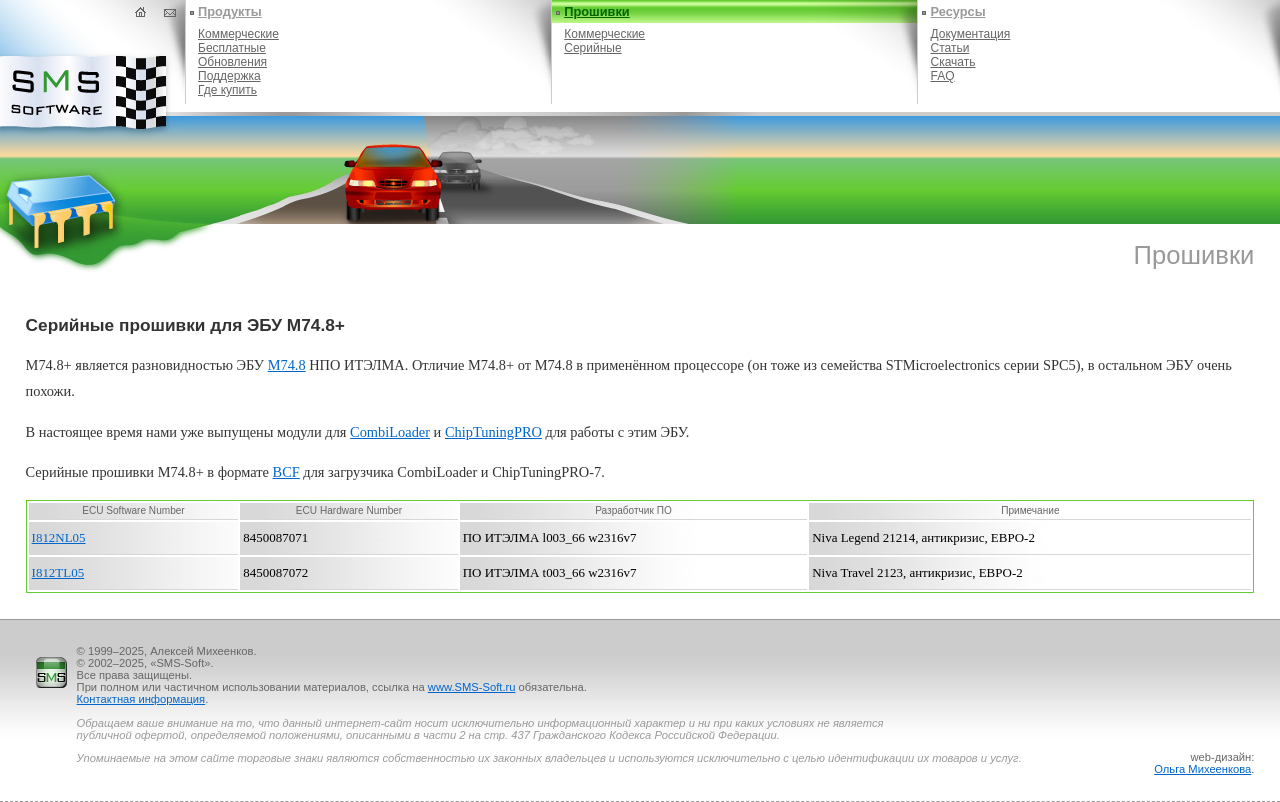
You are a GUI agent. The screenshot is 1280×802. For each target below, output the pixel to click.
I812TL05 (58, 572)
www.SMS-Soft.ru (472, 687)
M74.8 (287, 365)
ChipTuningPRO (493, 432)
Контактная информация (141, 699)
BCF (286, 472)
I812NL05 (59, 537)
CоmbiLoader (390, 432)
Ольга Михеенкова (1202, 769)
